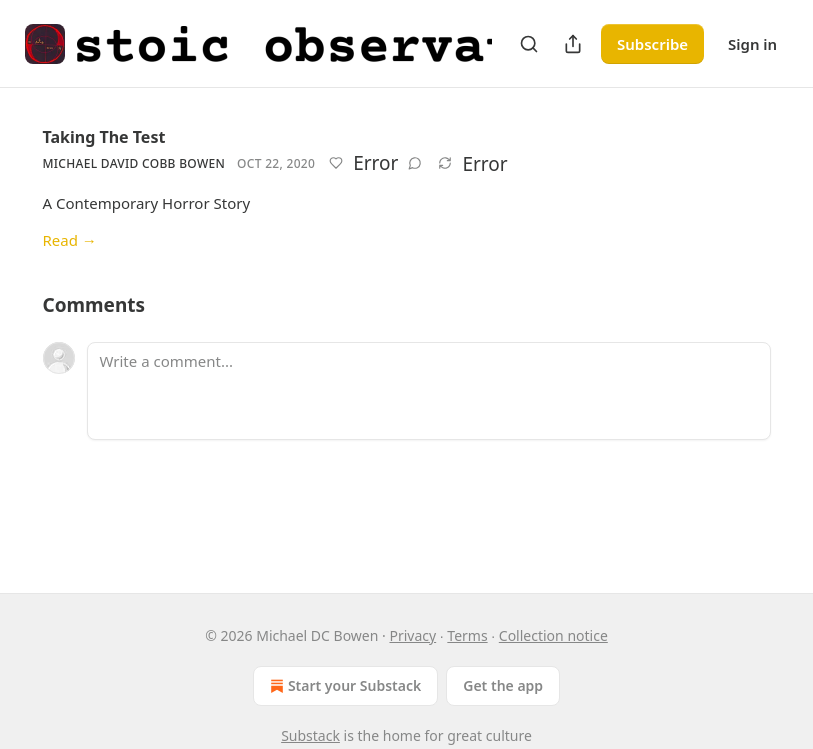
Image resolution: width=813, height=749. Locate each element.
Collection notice (553, 635)
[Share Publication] (573, 44)
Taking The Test (104, 137)
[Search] (529, 44)
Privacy (412, 635)
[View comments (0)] (415, 163)
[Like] (336, 163)
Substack (310, 735)
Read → (70, 240)
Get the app (503, 685)
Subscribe (652, 44)
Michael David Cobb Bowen (134, 163)
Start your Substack (343, 686)
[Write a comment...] (429, 391)
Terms (467, 635)
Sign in (752, 44)
